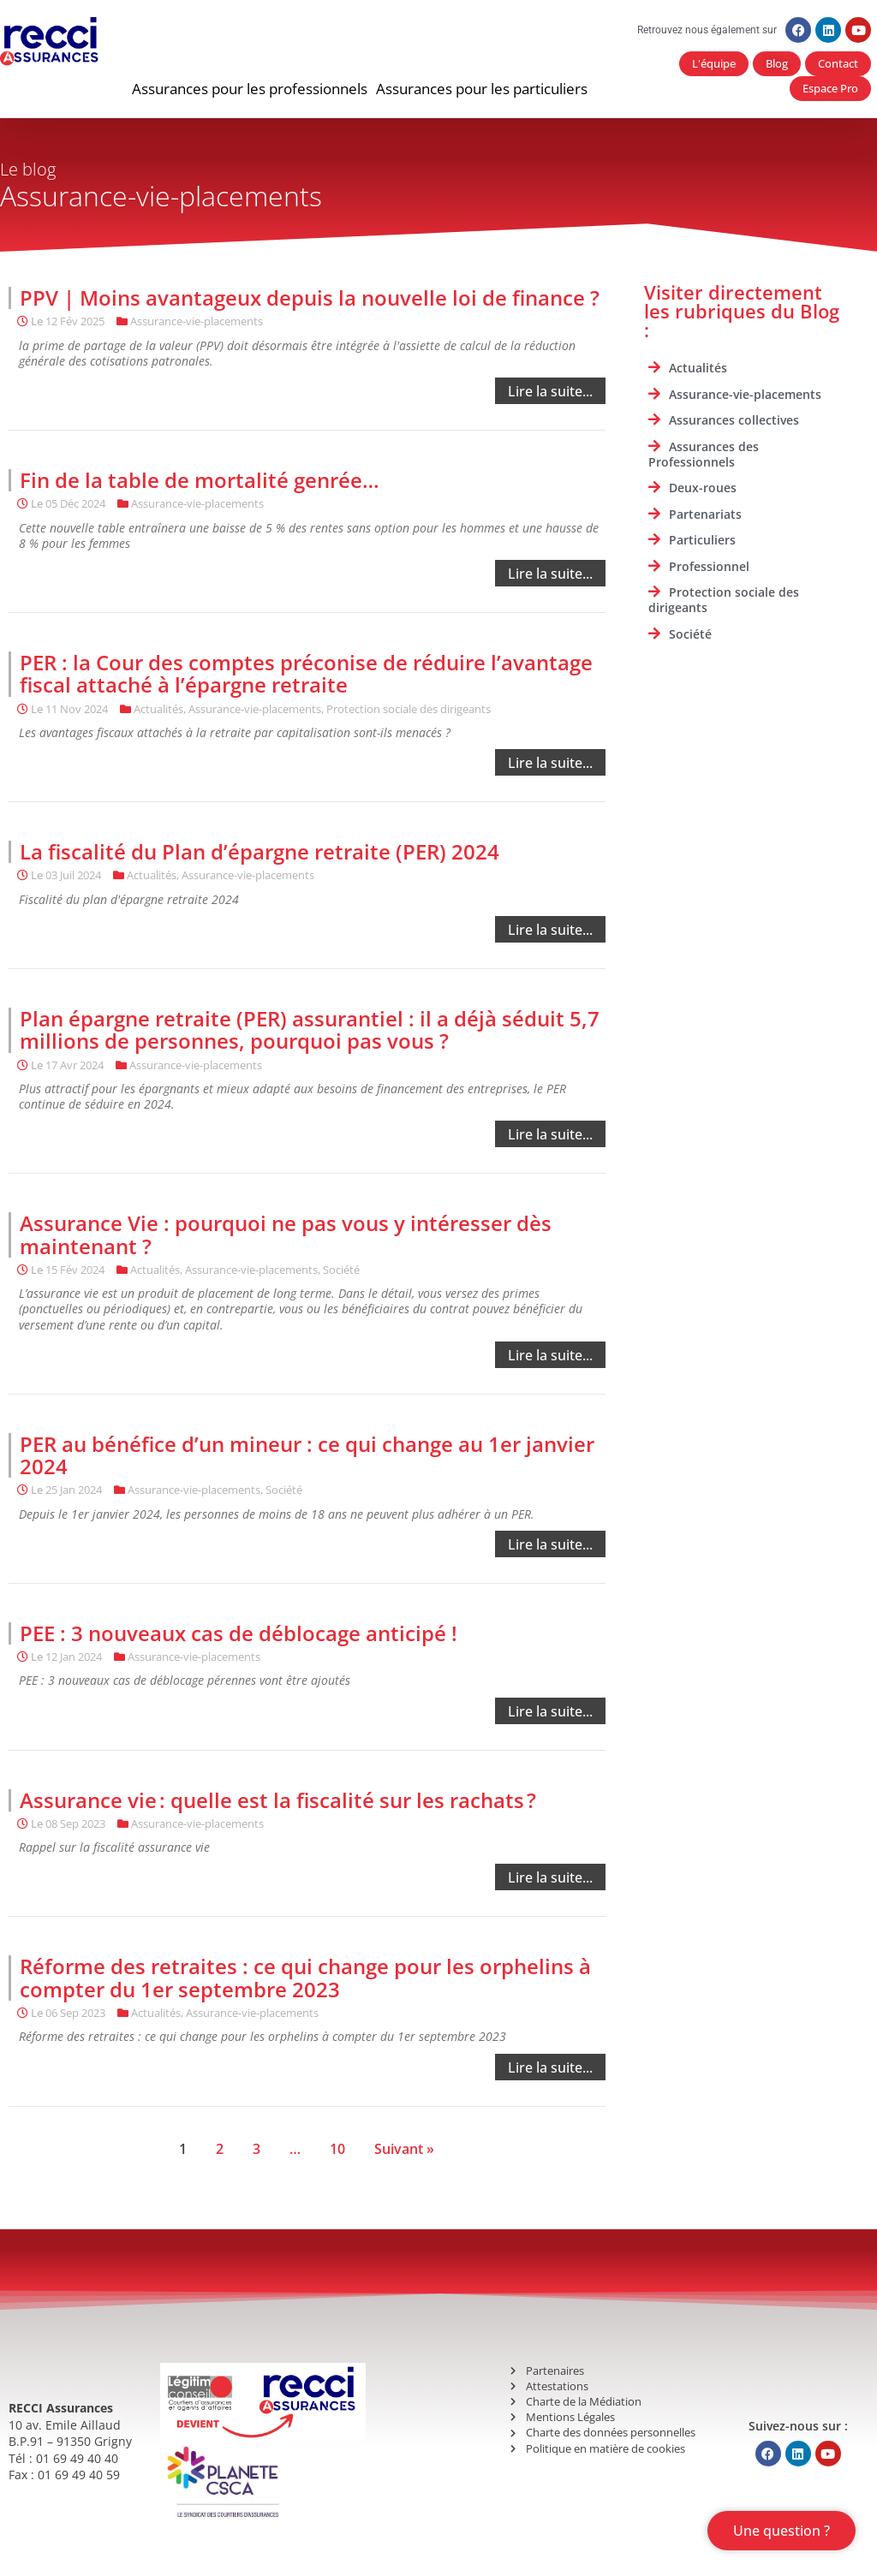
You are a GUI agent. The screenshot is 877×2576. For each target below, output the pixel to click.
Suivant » (404, 2148)
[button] (250, 89)
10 (337, 2148)
